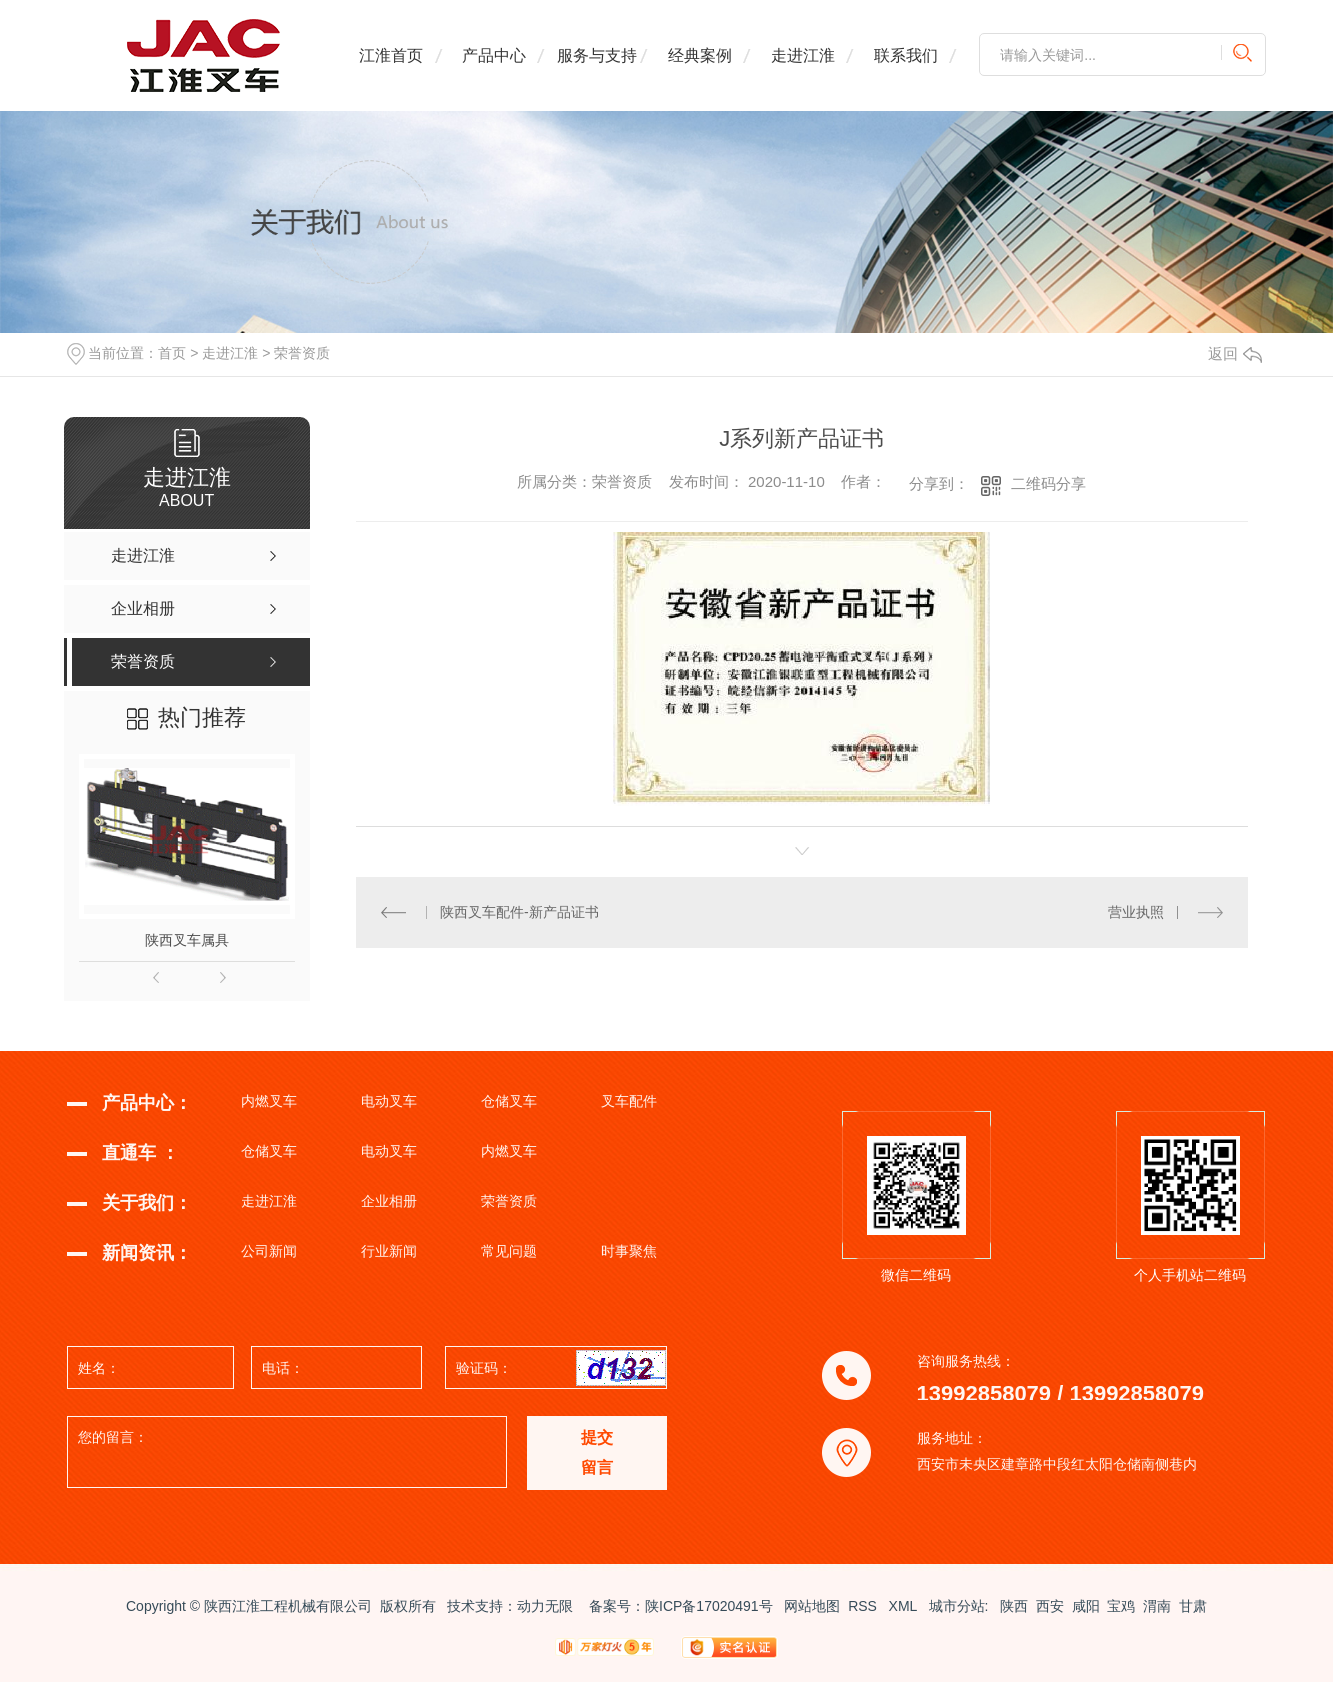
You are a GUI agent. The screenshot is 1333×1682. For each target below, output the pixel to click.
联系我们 (906, 55)
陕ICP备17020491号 (709, 1606)
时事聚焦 (629, 1251)
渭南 (1157, 1606)
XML (905, 1606)
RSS (864, 1606)
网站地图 (812, 1606)
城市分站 (957, 1606)
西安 (1050, 1606)
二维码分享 (1048, 483)
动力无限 (545, 1606)
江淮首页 (391, 55)
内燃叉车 (269, 1101)
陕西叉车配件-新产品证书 (519, 912)
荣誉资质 (302, 353)
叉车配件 (629, 1101)
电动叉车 (389, 1101)
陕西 (1014, 1606)
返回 (1235, 353)
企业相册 (389, 1201)
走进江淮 (803, 55)
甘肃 (1193, 1606)
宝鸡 (1121, 1606)
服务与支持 (597, 55)
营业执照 (1136, 912)
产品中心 (494, 55)
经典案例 (700, 55)
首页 (172, 353)
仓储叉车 (509, 1101)
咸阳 (1086, 1606)
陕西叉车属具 (187, 940)
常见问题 (509, 1251)
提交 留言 (597, 1452)
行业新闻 (389, 1251)
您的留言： (288, 1453)
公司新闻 (269, 1251)
